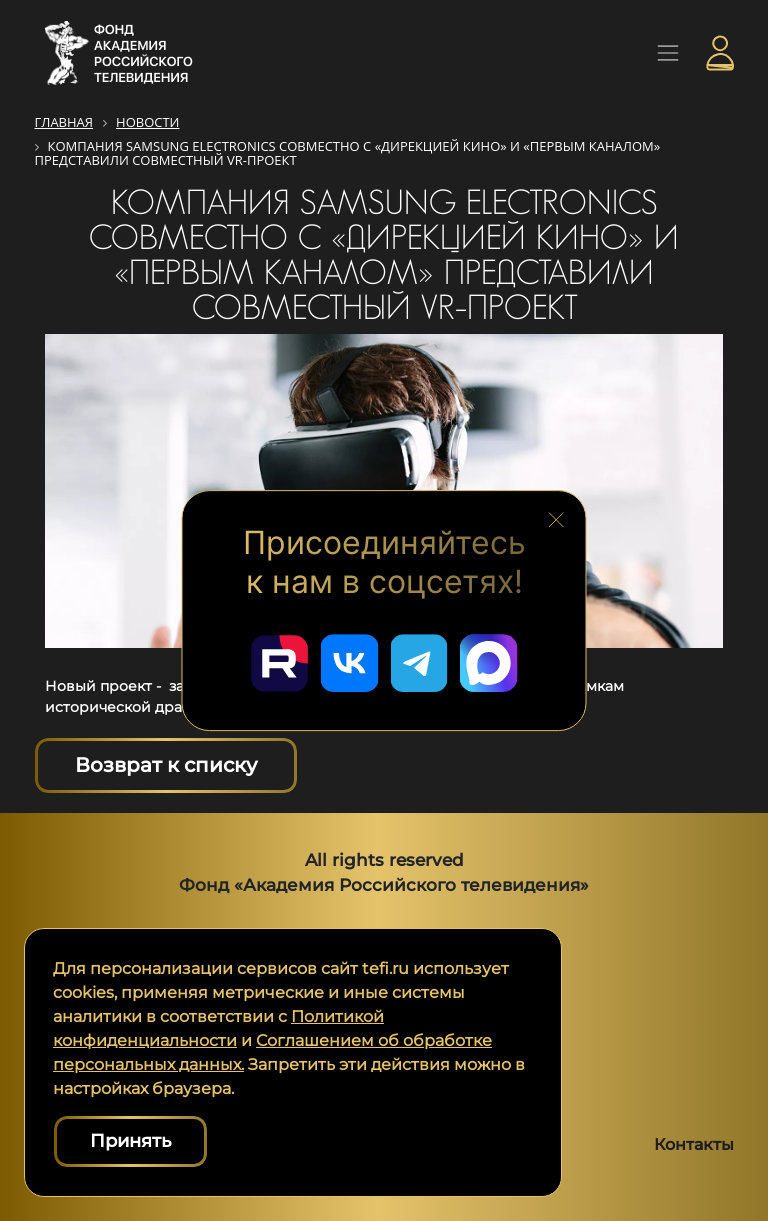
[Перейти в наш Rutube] (276, 662)
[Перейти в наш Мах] (492, 662)
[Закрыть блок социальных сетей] (556, 517)
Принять (130, 1141)
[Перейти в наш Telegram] (420, 662)
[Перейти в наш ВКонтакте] (348, 662)
